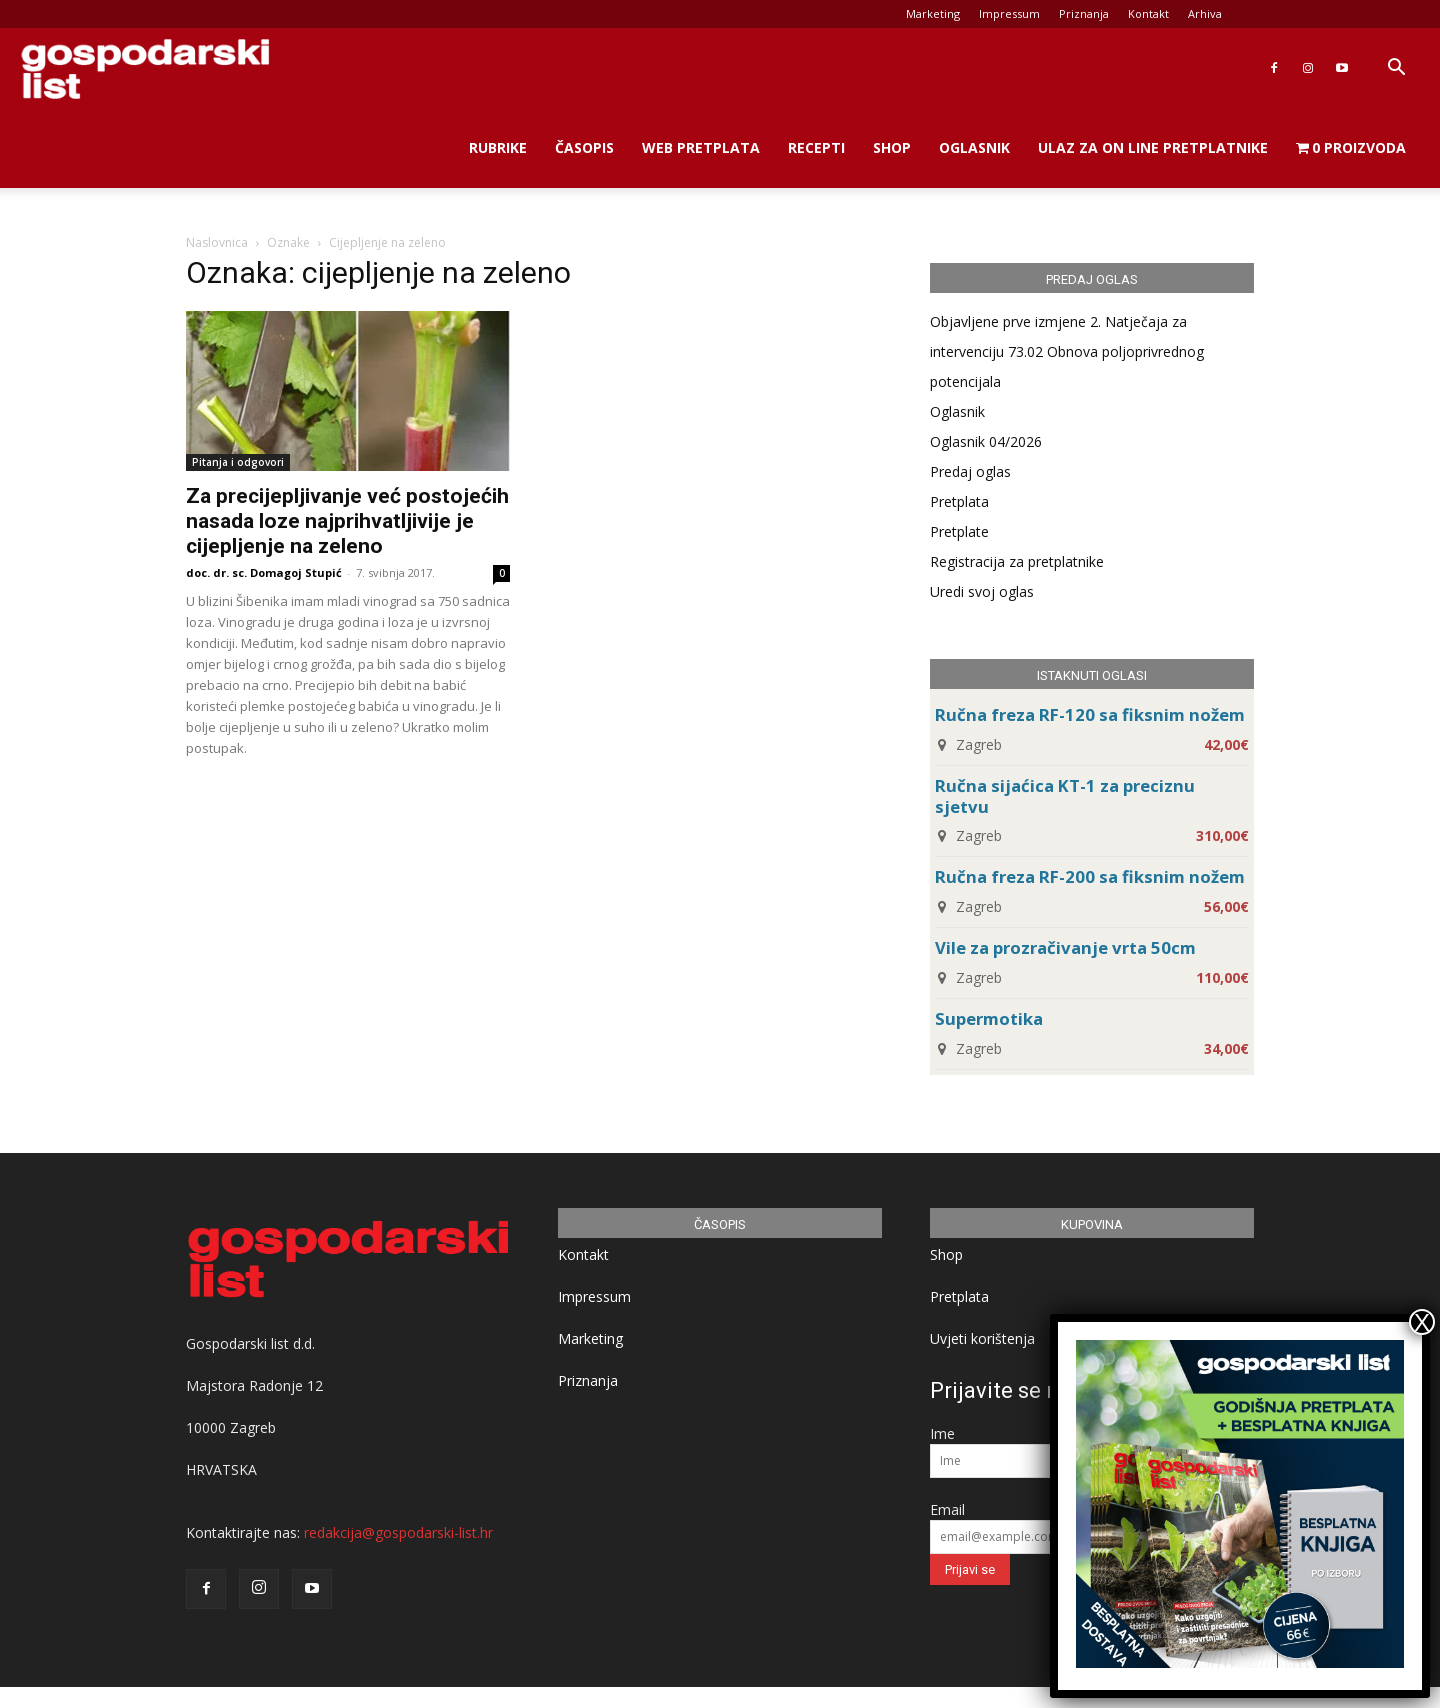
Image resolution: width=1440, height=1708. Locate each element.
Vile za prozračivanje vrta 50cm (1065, 947)
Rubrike (498, 147)
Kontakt (1148, 13)
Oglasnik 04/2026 (986, 441)
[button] (1396, 69)
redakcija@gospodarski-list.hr (398, 1532)
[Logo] (145, 68)
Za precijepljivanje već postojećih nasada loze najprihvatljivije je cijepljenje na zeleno (347, 521)
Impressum (1009, 13)
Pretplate (959, 531)
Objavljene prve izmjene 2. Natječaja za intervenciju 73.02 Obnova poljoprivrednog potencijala (1067, 351)
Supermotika (989, 1018)
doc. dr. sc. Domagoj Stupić (264, 572)
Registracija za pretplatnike (1017, 561)
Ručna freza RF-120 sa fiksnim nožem (1090, 714)
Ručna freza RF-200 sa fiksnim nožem (1090, 876)
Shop (892, 147)
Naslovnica (217, 242)
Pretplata (959, 501)
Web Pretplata (701, 147)
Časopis (584, 147)
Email (947, 1509)
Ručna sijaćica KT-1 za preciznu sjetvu (1065, 796)
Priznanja (1084, 13)
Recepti (816, 147)
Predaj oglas (970, 471)
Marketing (933, 13)
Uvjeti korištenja (982, 1338)
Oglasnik (974, 147)
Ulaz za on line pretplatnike (1153, 147)
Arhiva (1205, 13)
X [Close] (1422, 1322)
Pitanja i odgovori (238, 462)
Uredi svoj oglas (982, 591)
